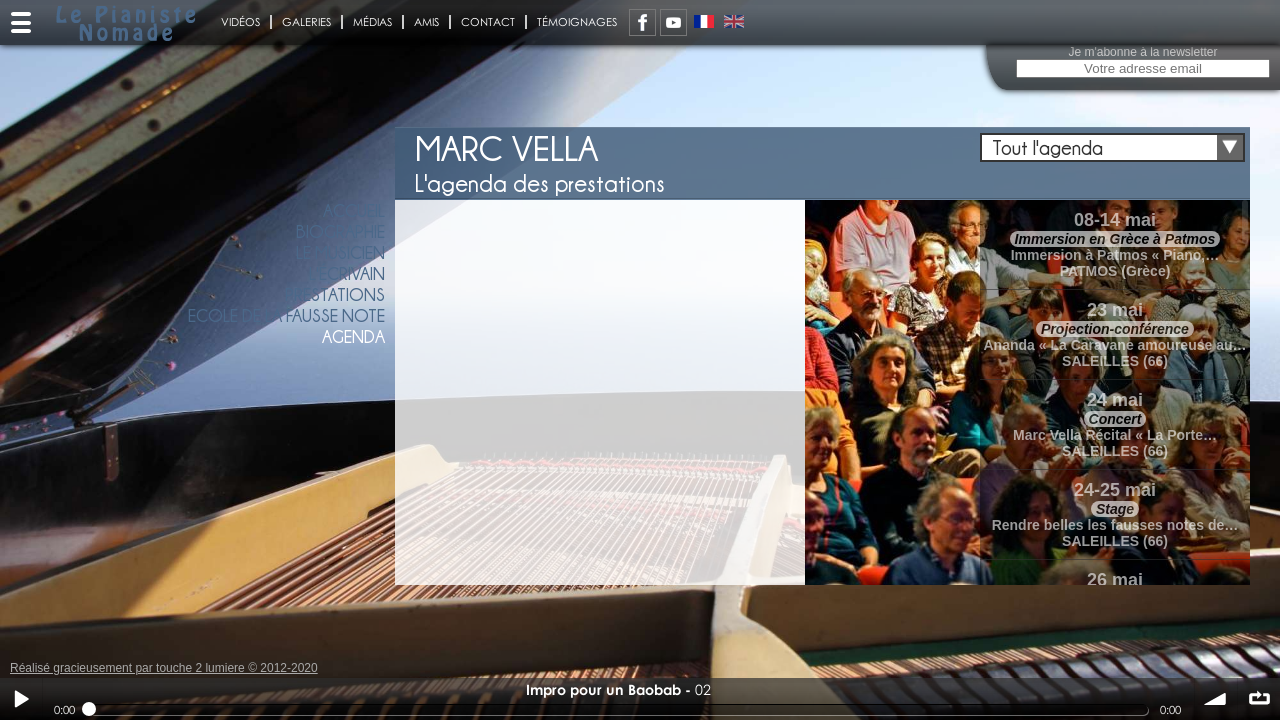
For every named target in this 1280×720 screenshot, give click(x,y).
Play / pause (21, 699)
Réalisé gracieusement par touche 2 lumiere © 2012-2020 (164, 668)
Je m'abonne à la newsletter (1142, 52)
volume (1216, 699)
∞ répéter (1259, 699)
